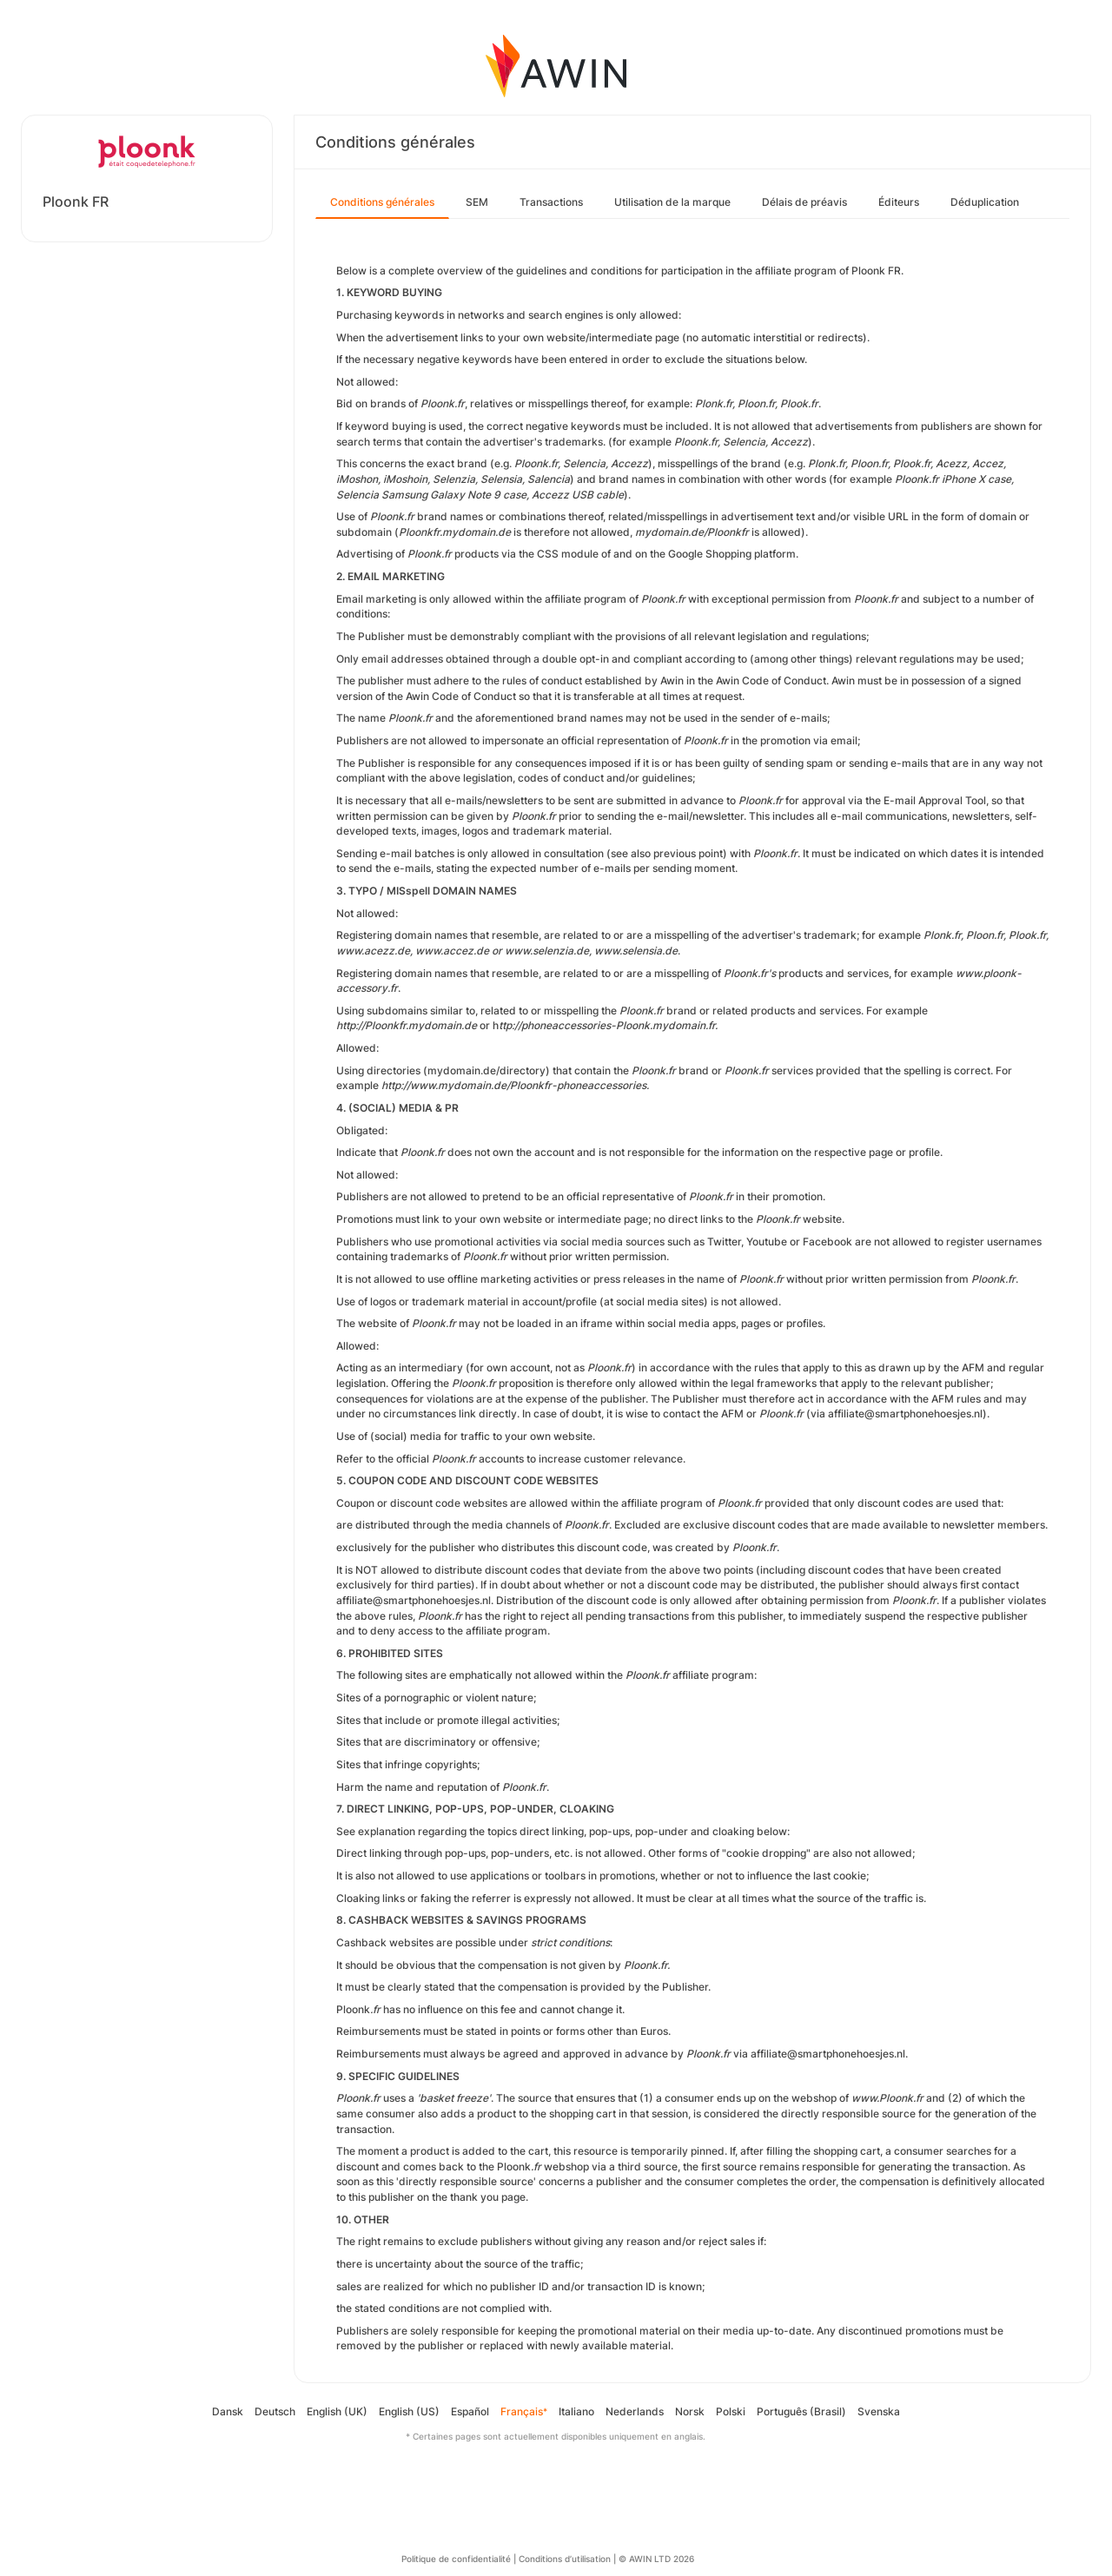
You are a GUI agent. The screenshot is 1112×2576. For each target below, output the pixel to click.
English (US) (409, 2411)
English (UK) (337, 2411)
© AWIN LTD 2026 (656, 2558)
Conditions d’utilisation (565, 2558)
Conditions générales (382, 201)
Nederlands (635, 2411)
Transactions (551, 201)
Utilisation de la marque (672, 201)
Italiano (576, 2411)
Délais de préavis (804, 201)
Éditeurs (898, 201)
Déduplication (984, 201)
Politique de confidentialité (456, 2558)
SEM (477, 201)
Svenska (878, 2411)
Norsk (690, 2411)
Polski (730, 2411)
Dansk (227, 2411)
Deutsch (275, 2411)
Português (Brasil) (801, 2411)
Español (470, 2411)
